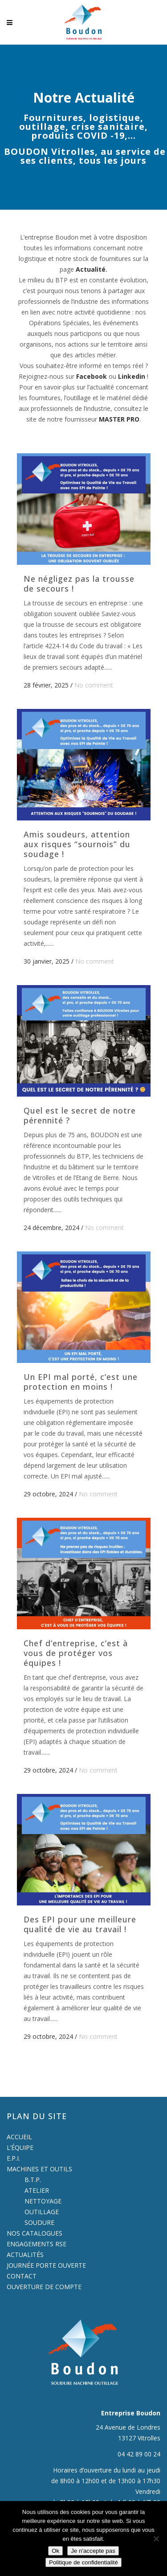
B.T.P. (32, 2179)
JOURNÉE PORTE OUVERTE (46, 2265)
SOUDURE (39, 2222)
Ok (55, 2550)
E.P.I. (13, 2158)
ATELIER (36, 2190)
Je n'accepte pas (93, 2550)
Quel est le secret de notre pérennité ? (80, 1115)
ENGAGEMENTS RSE (36, 2244)
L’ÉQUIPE (20, 2147)
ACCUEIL (19, 2137)
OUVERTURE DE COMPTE (44, 2286)
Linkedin (131, 376)
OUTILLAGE (41, 2211)
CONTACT (22, 2276)
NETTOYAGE (42, 2201)
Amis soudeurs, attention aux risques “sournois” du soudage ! (77, 844)
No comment (93, 685)
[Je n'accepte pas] (155, 2538)
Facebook (91, 376)
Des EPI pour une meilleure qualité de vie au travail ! (80, 1924)
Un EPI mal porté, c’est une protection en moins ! (81, 1381)
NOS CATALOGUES (34, 2233)
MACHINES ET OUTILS (39, 2169)
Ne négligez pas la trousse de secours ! (79, 583)
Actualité (91, 269)
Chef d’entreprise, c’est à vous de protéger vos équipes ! (76, 1653)
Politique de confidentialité (83, 2562)
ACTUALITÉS (25, 2254)
